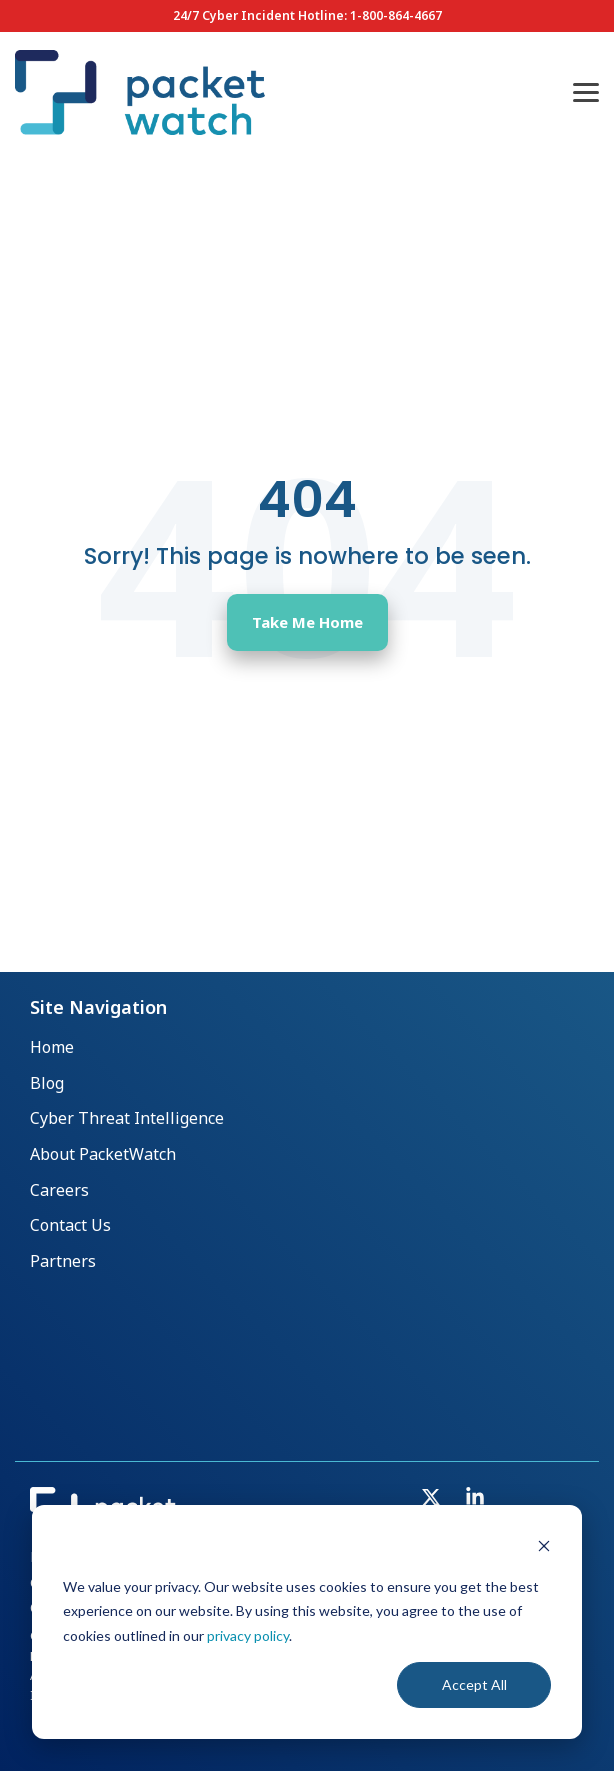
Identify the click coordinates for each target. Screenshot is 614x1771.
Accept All (474, 1684)
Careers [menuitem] (59, 1190)
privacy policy (248, 1635)
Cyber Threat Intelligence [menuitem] (127, 1118)
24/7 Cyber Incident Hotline (258, 15)
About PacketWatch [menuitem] (103, 1154)
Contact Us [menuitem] (70, 1225)
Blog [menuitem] (47, 1083)
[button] (586, 91)
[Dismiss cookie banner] (544, 1548)
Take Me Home (307, 622)
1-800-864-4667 (396, 15)
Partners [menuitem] (63, 1261)
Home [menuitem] (52, 1047)
